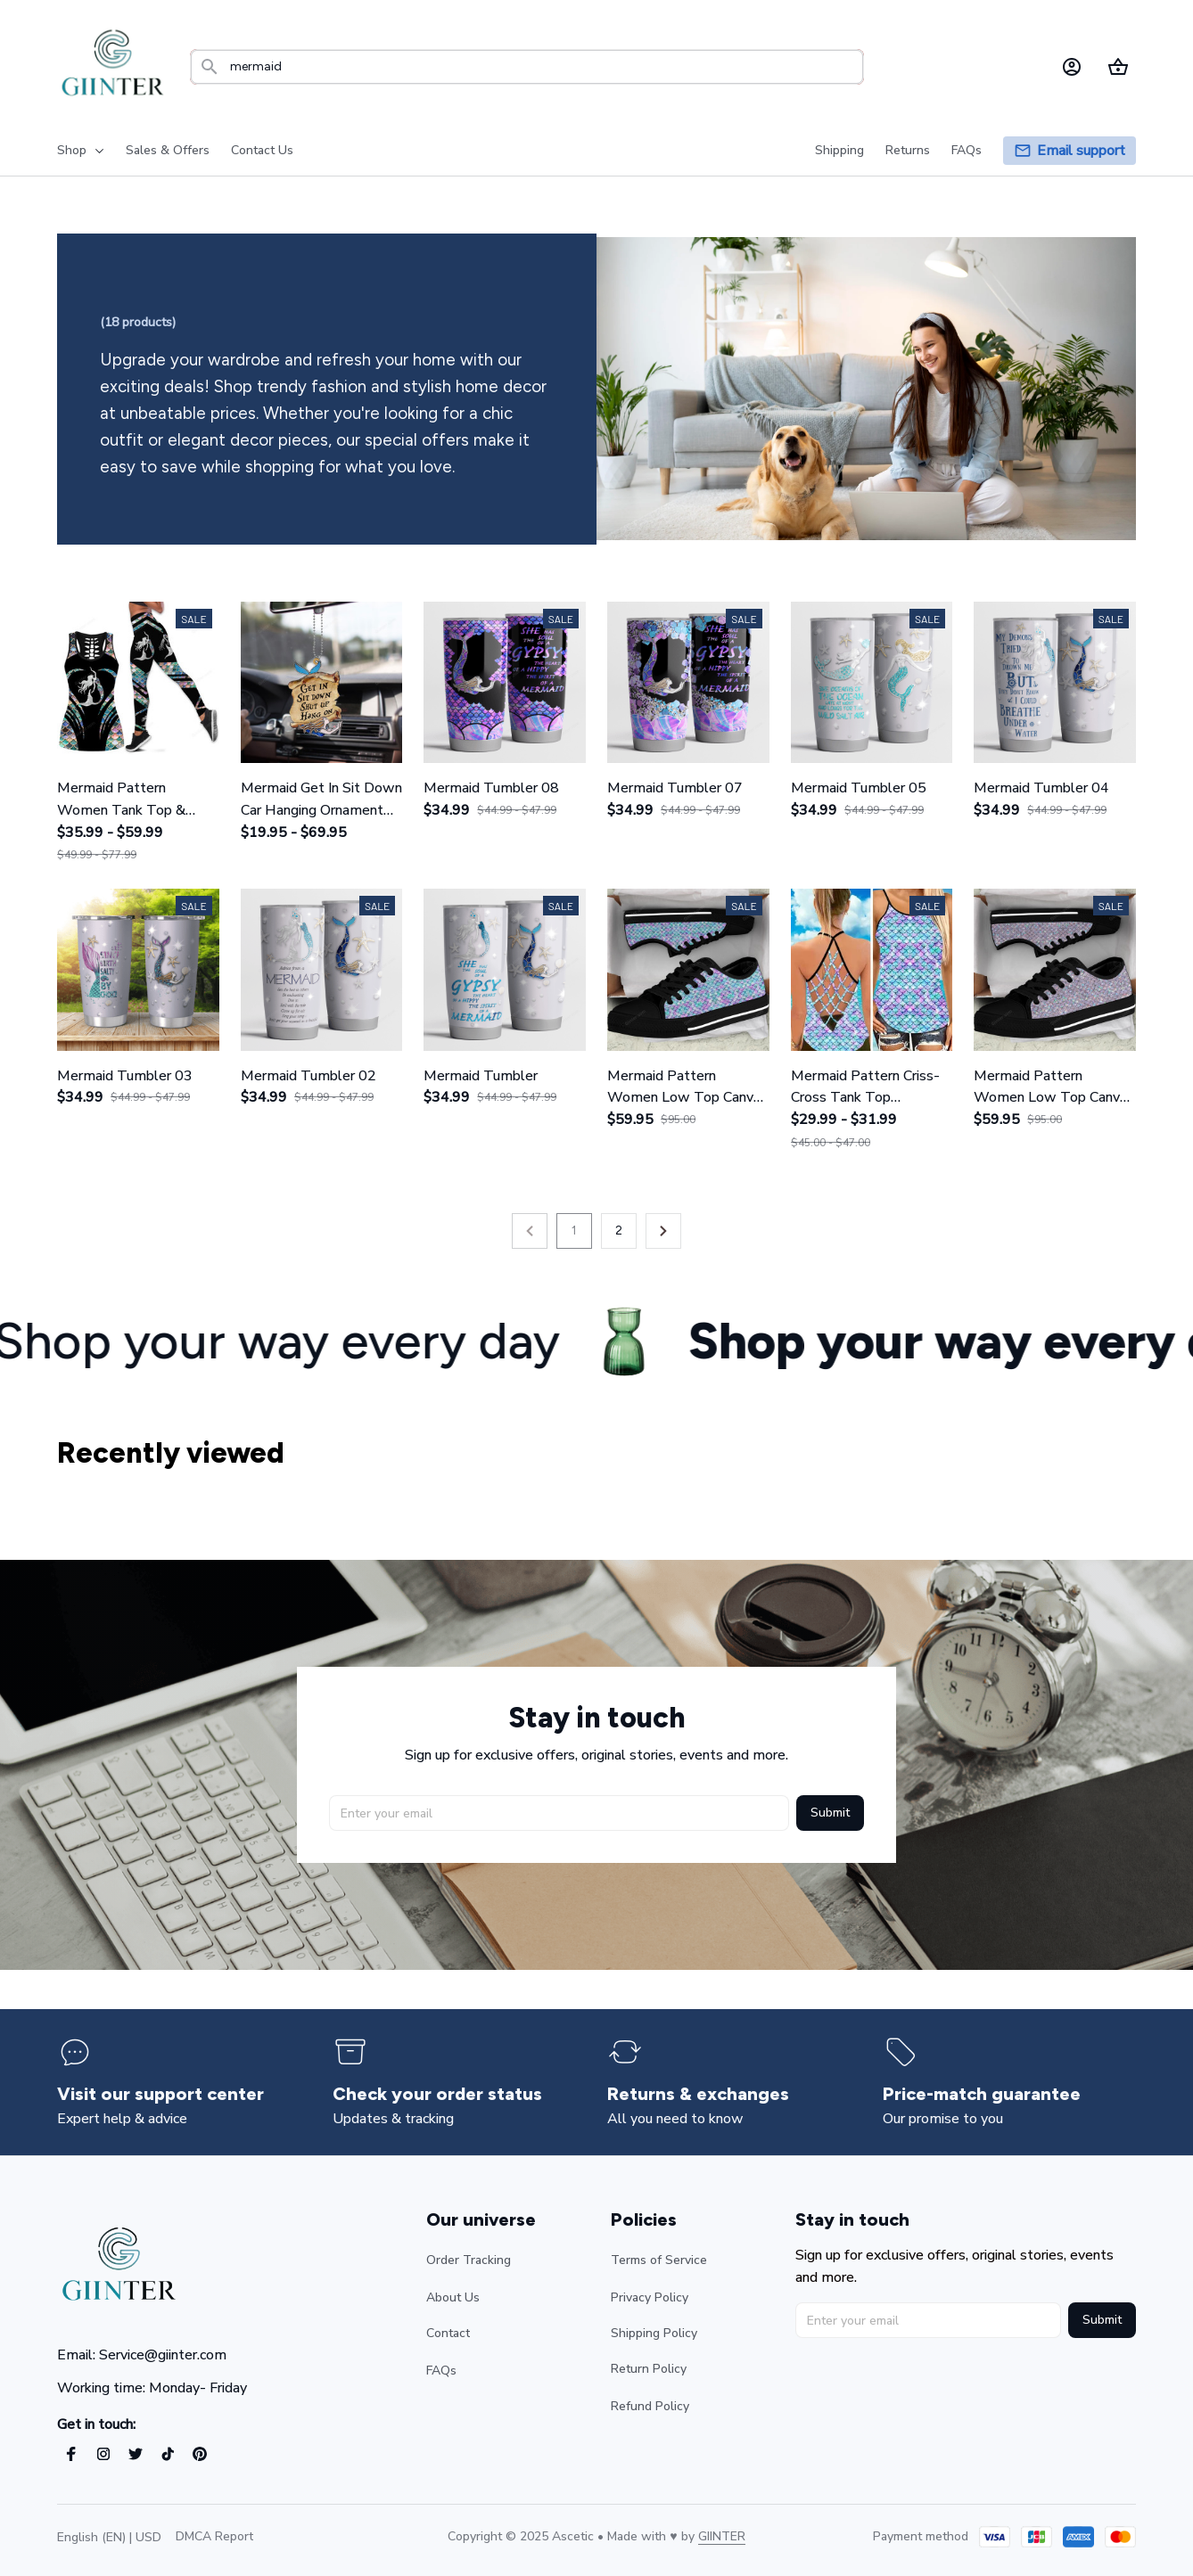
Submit (830, 1810)
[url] (721, 2537)
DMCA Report (214, 2536)
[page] (1081, 151)
